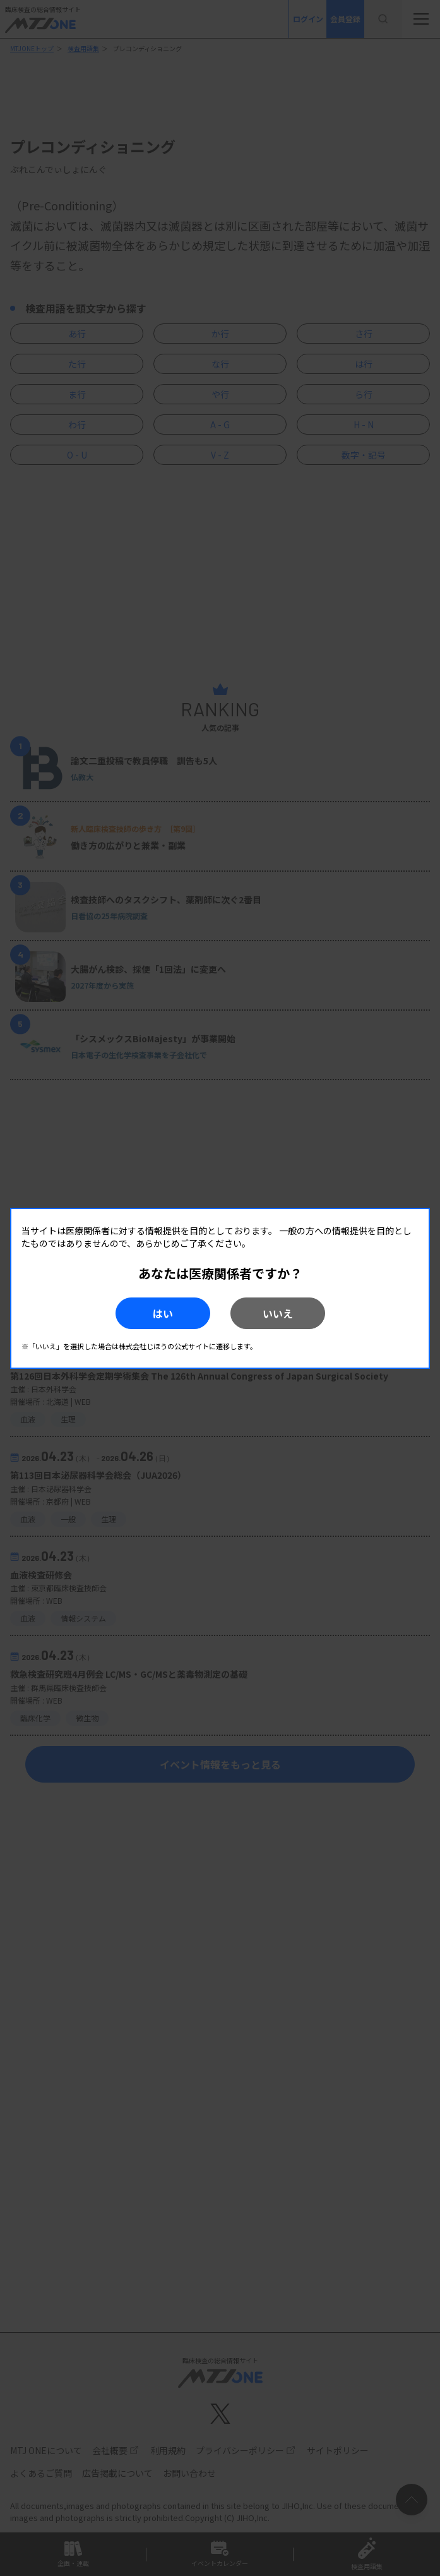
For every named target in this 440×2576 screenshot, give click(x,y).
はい (163, 1313)
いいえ (278, 1313)
